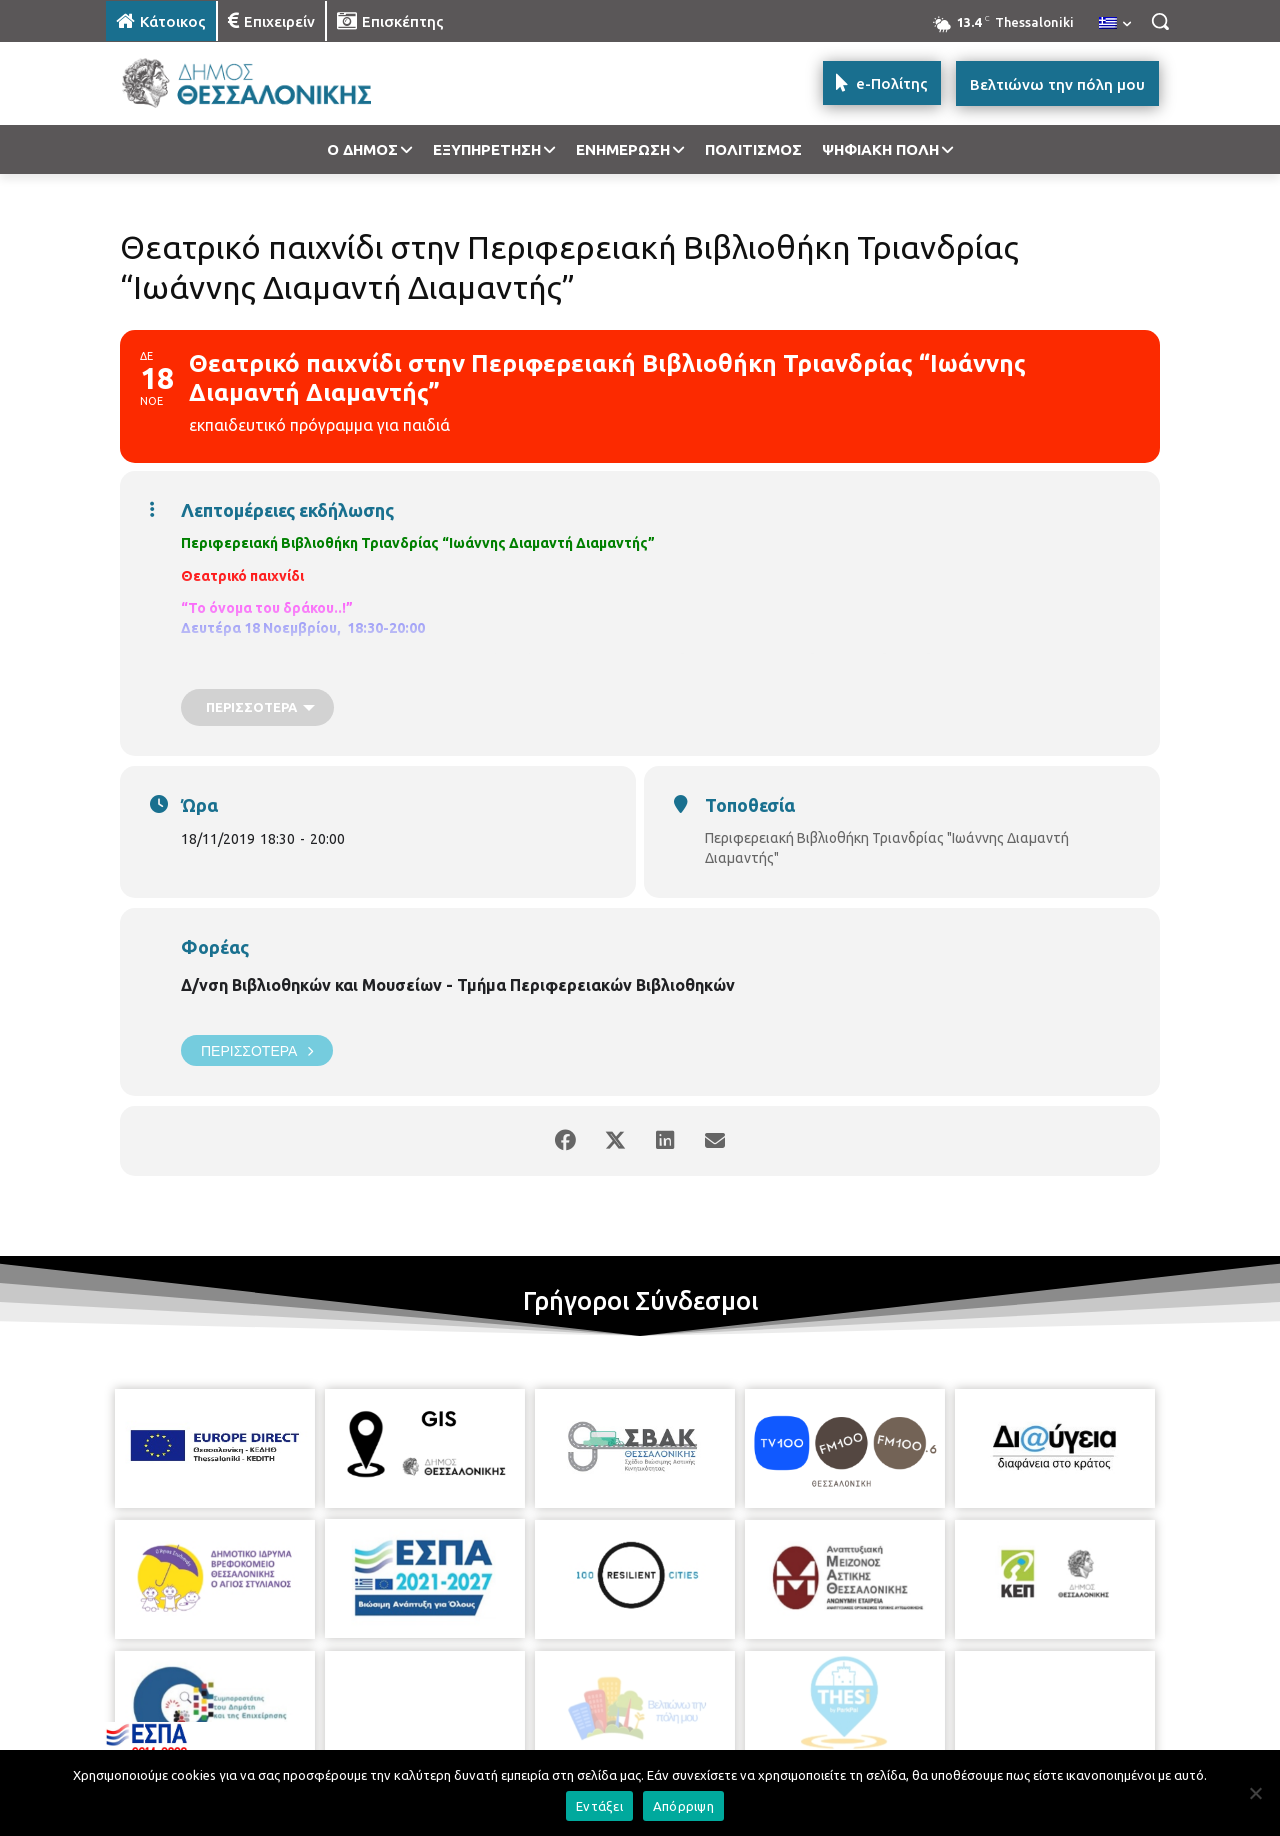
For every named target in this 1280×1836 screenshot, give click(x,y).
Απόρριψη (683, 1806)
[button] (1160, 21)
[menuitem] (1115, 24)
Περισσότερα (257, 1050)
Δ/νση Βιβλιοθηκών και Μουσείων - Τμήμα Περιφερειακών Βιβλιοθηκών (458, 985)
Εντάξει (599, 1806)
